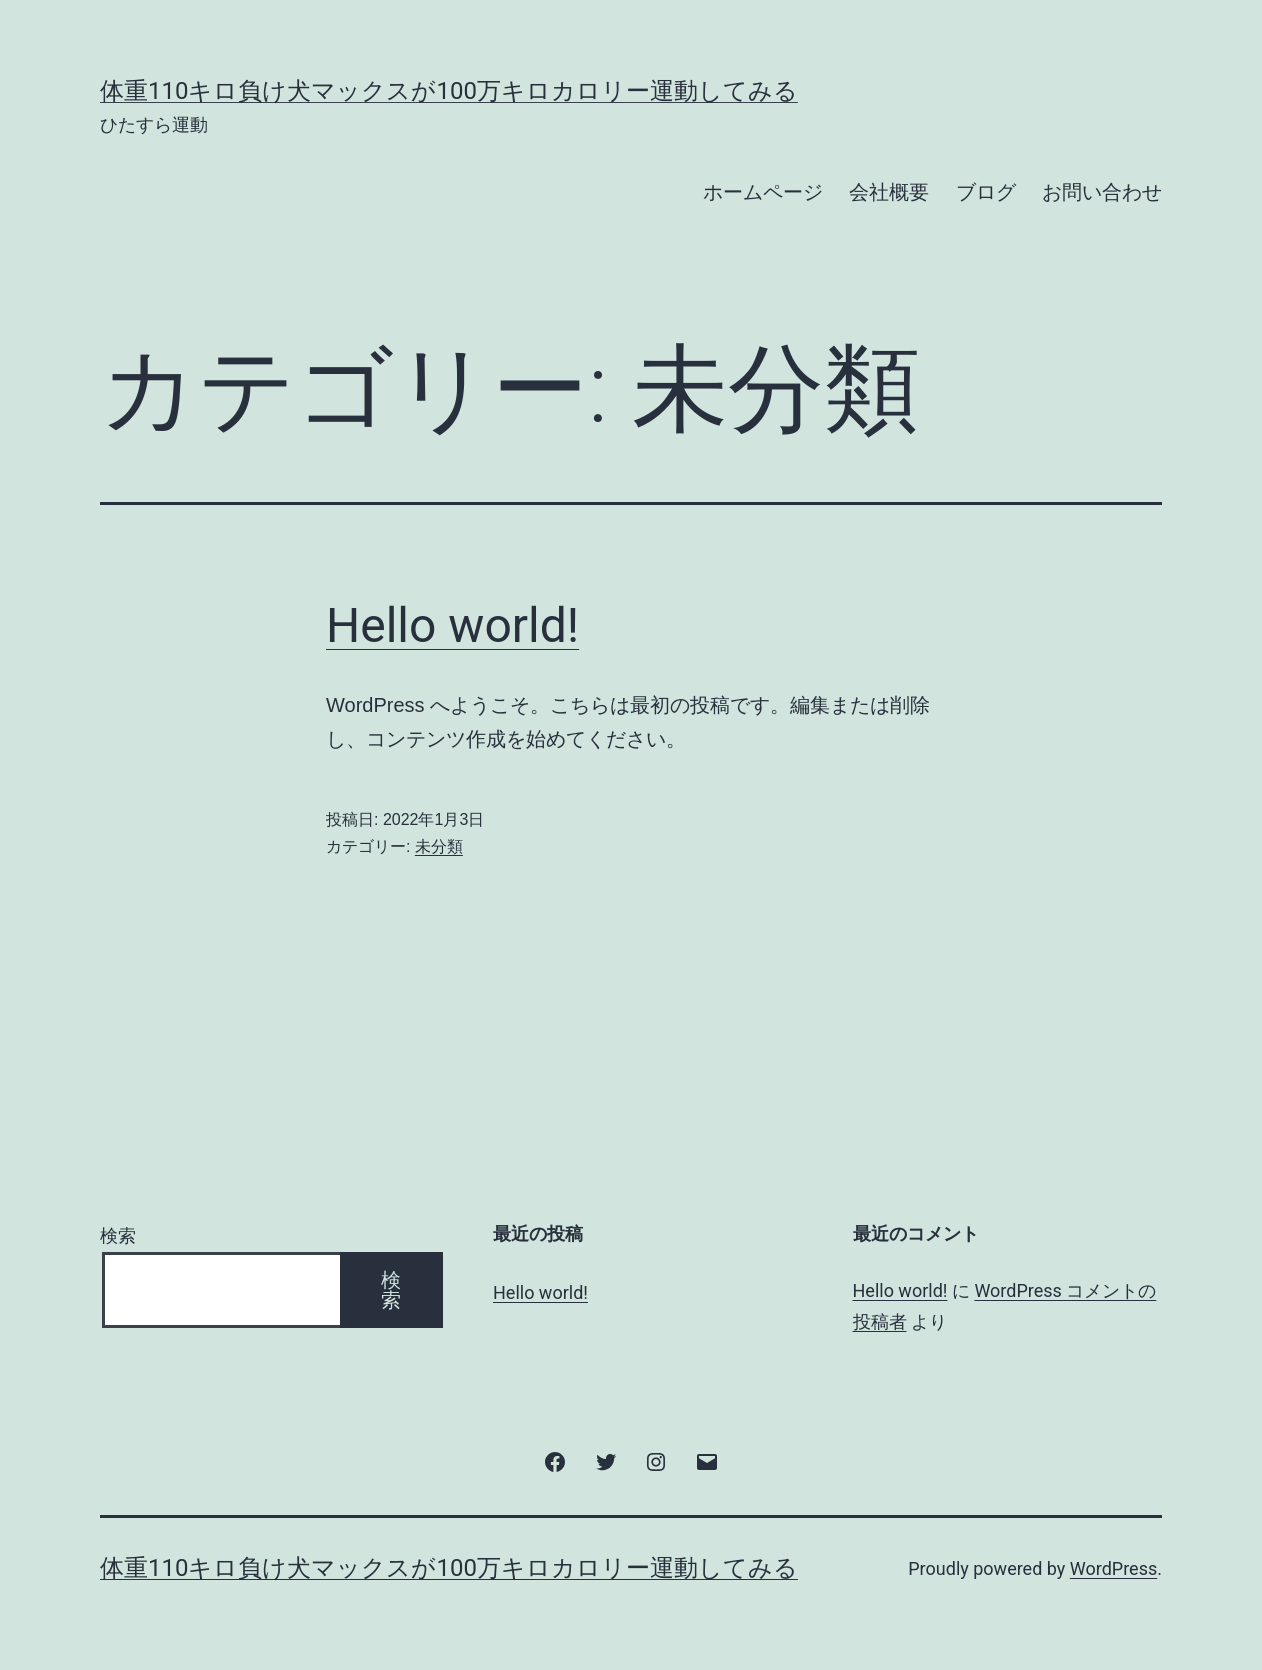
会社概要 (889, 192)
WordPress (1113, 1568)
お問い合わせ (1102, 192)
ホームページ (763, 192)
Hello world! (452, 625)
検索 (118, 1235)
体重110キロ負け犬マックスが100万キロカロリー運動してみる (449, 91)
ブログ (986, 192)
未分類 (439, 846)
